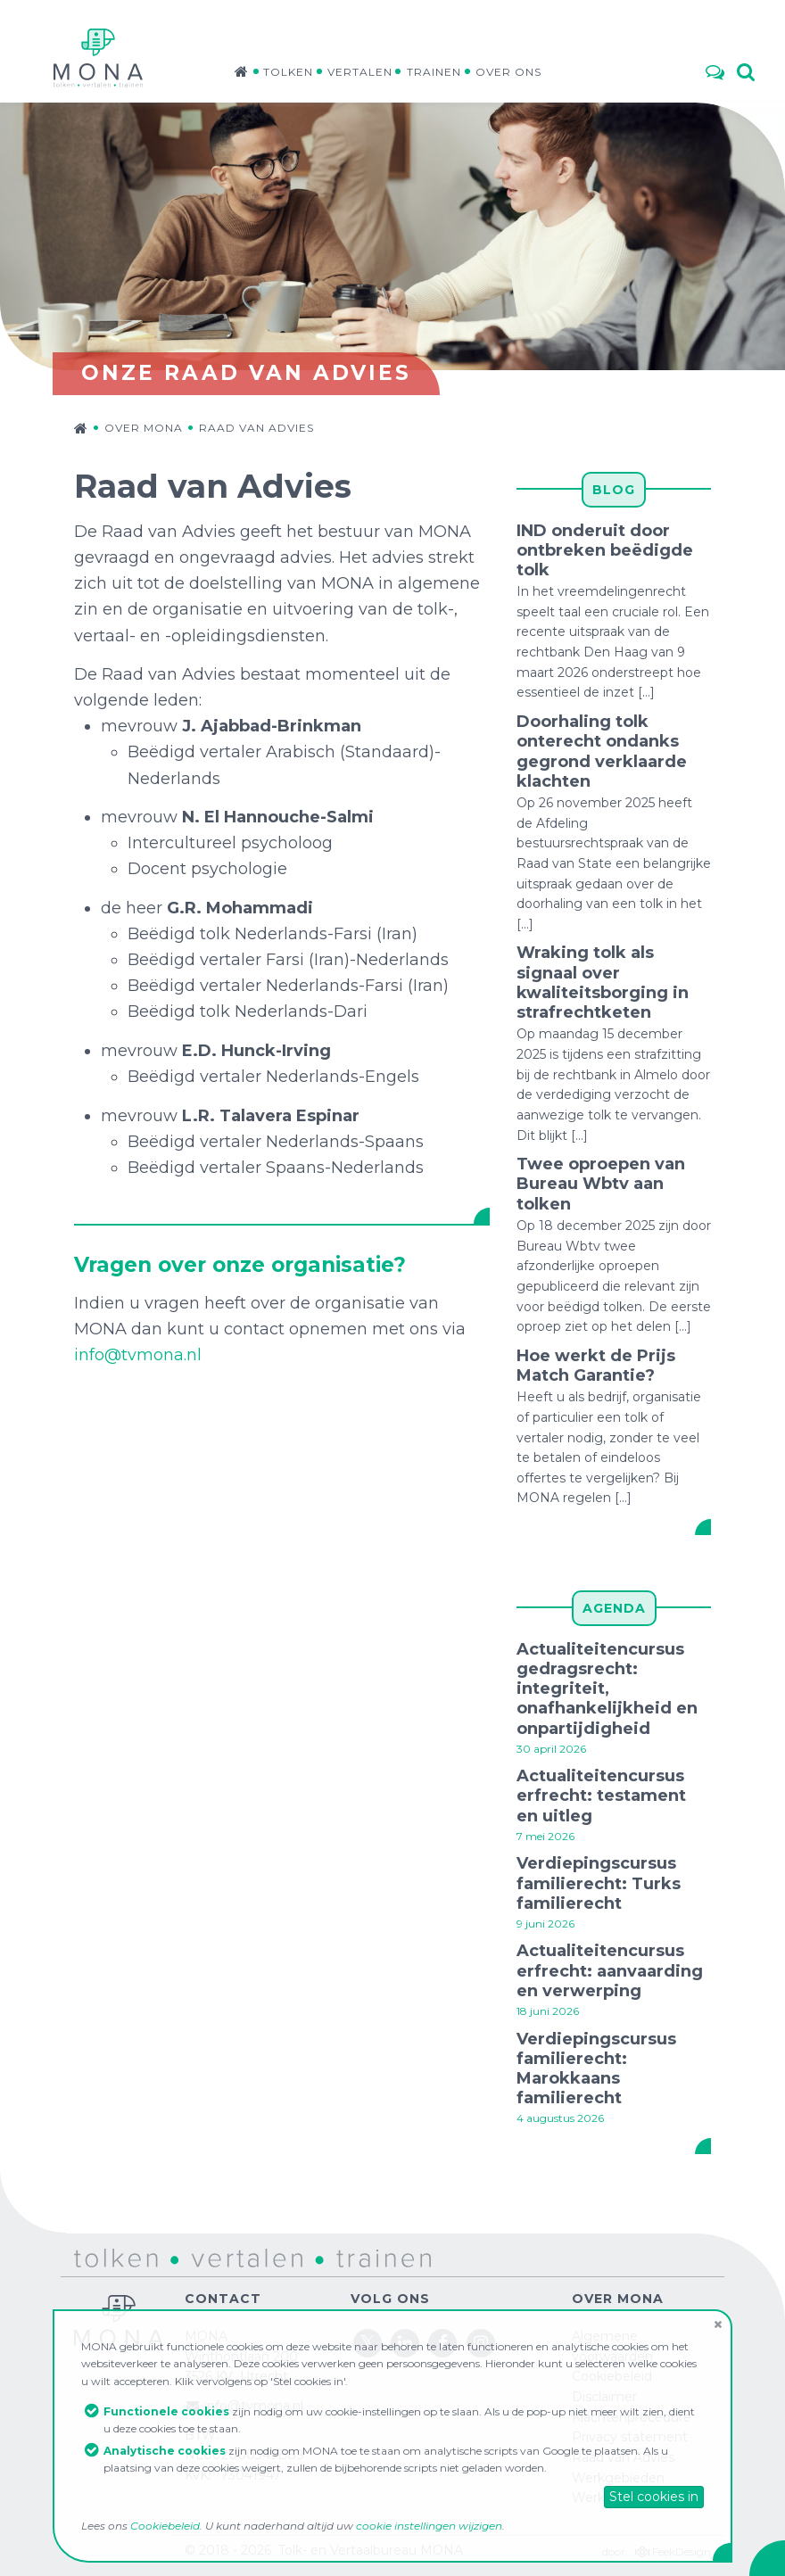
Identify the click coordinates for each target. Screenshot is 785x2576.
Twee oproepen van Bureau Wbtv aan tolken (600, 1183)
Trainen (434, 71)
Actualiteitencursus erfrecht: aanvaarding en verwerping (609, 1970)
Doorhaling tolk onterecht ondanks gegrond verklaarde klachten (601, 751)
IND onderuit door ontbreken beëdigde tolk (604, 550)
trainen (338, 2257)
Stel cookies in (653, 2497)
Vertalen (359, 71)
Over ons (508, 71)
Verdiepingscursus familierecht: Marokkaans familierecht (596, 2069)
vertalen (199, 2257)
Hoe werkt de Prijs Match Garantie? (595, 1365)
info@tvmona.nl (138, 1355)
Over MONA (143, 427)
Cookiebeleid (165, 2525)
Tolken (288, 71)
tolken (93, 2257)
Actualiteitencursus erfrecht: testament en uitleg (601, 1795)
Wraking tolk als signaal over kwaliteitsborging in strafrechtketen (602, 982)
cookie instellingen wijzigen (429, 2525)
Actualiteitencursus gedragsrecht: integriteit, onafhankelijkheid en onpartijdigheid (607, 1688)
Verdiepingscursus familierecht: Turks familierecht (598, 1883)
